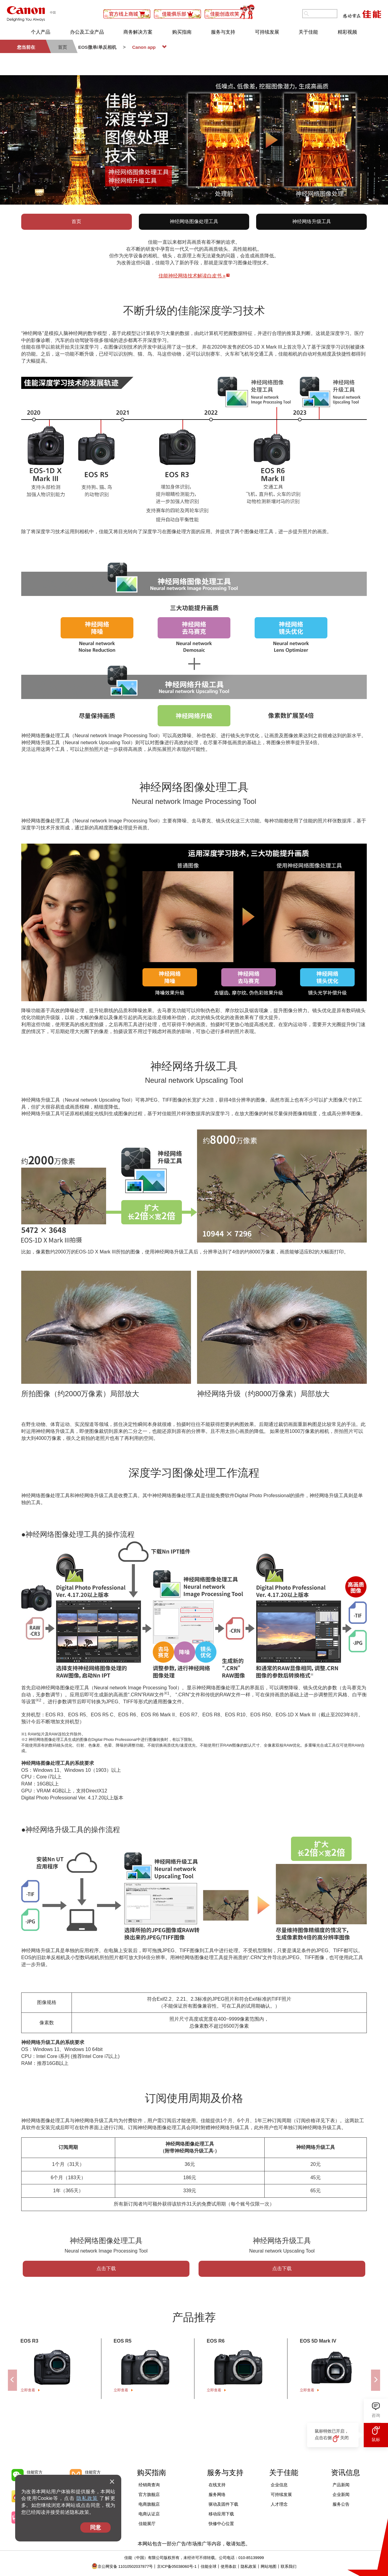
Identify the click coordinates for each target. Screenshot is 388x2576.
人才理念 (279, 2504)
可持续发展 (267, 32)
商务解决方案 (137, 32)
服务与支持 (223, 32)
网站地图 (265, 2566)
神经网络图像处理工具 (194, 221)
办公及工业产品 (87, 32)
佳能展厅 (147, 2523)
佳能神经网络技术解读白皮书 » (192, 275)
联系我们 (285, 2566)
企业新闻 (341, 2494)
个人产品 (40, 32)
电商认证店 (149, 2513)
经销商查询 (149, 2484)
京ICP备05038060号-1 (173, 2566)
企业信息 (279, 2484)
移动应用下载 (221, 2513)
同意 (95, 2527)
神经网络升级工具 (311, 221)
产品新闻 (341, 2484)
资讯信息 (345, 2472)
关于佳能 (308, 32)
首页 (76, 221)
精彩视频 (347, 32)
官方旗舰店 (149, 2494)
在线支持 (217, 2484)
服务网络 (217, 2494)
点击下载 (106, 2268)
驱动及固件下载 (223, 2504)
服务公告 (341, 2504)
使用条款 (225, 2566)
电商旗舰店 (149, 2504)
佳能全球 (205, 2566)
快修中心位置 (221, 2523)
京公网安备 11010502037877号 (122, 2566)
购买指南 (182, 32)
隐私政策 (87, 2498)
